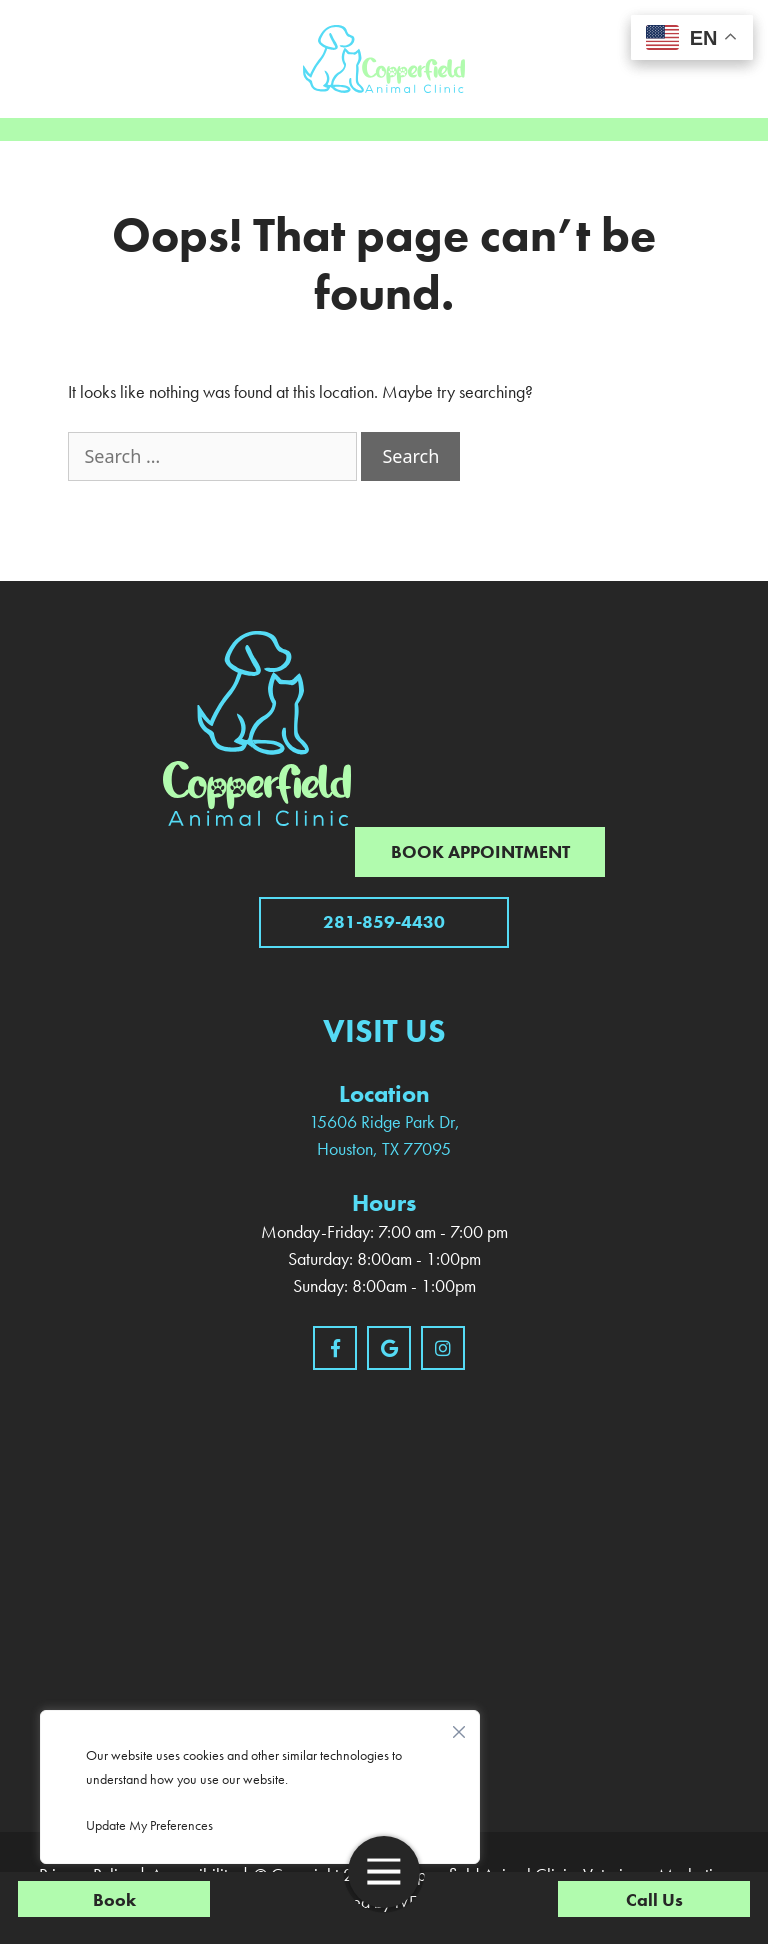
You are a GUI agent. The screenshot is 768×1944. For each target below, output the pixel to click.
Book (114, 1899)
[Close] (459, 1727)
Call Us (654, 1899)
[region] (260, 1787)
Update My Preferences (149, 1825)
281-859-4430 (384, 921)
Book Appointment (480, 851)
